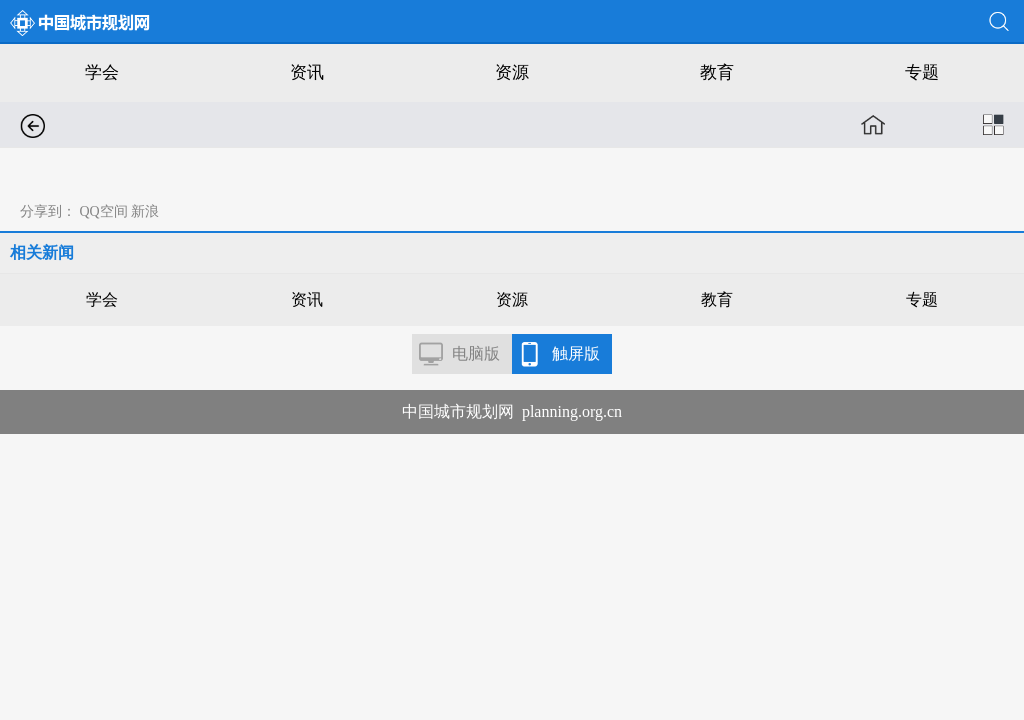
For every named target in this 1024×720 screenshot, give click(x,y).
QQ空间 (104, 211)
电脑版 (476, 353)
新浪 (145, 211)
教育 (717, 72)
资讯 (307, 72)
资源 (512, 72)
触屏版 (576, 353)
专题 (922, 72)
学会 (102, 72)
